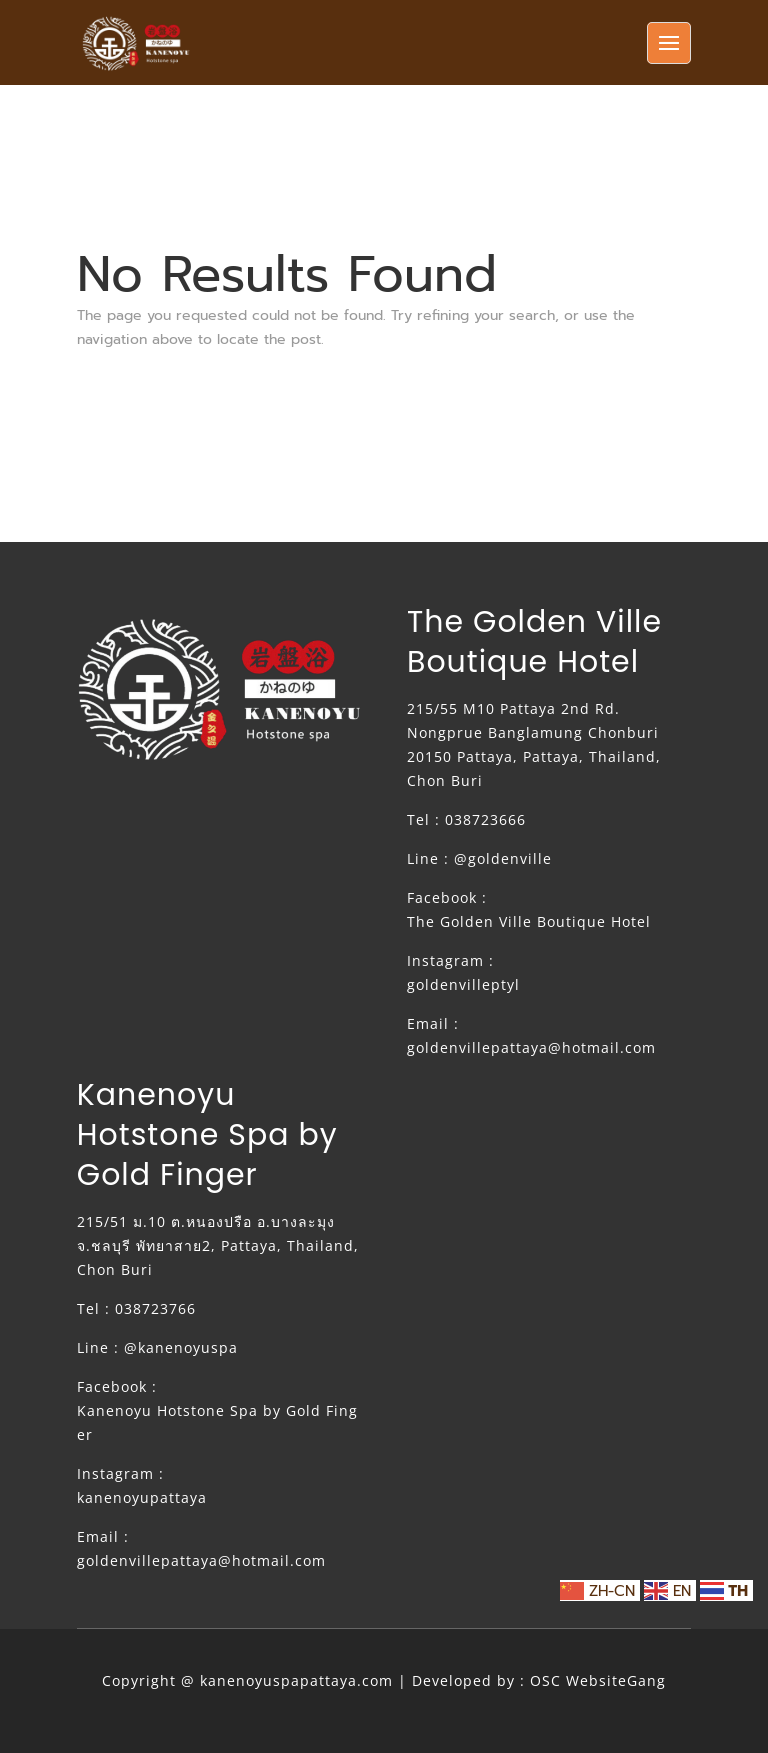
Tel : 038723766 (136, 1308)
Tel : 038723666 (466, 819)
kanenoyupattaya (142, 1497)
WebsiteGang (616, 1680)
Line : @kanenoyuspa (157, 1347)
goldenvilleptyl (463, 984)
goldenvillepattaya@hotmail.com (531, 1047)
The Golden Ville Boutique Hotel (529, 921)
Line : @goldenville (479, 858)
